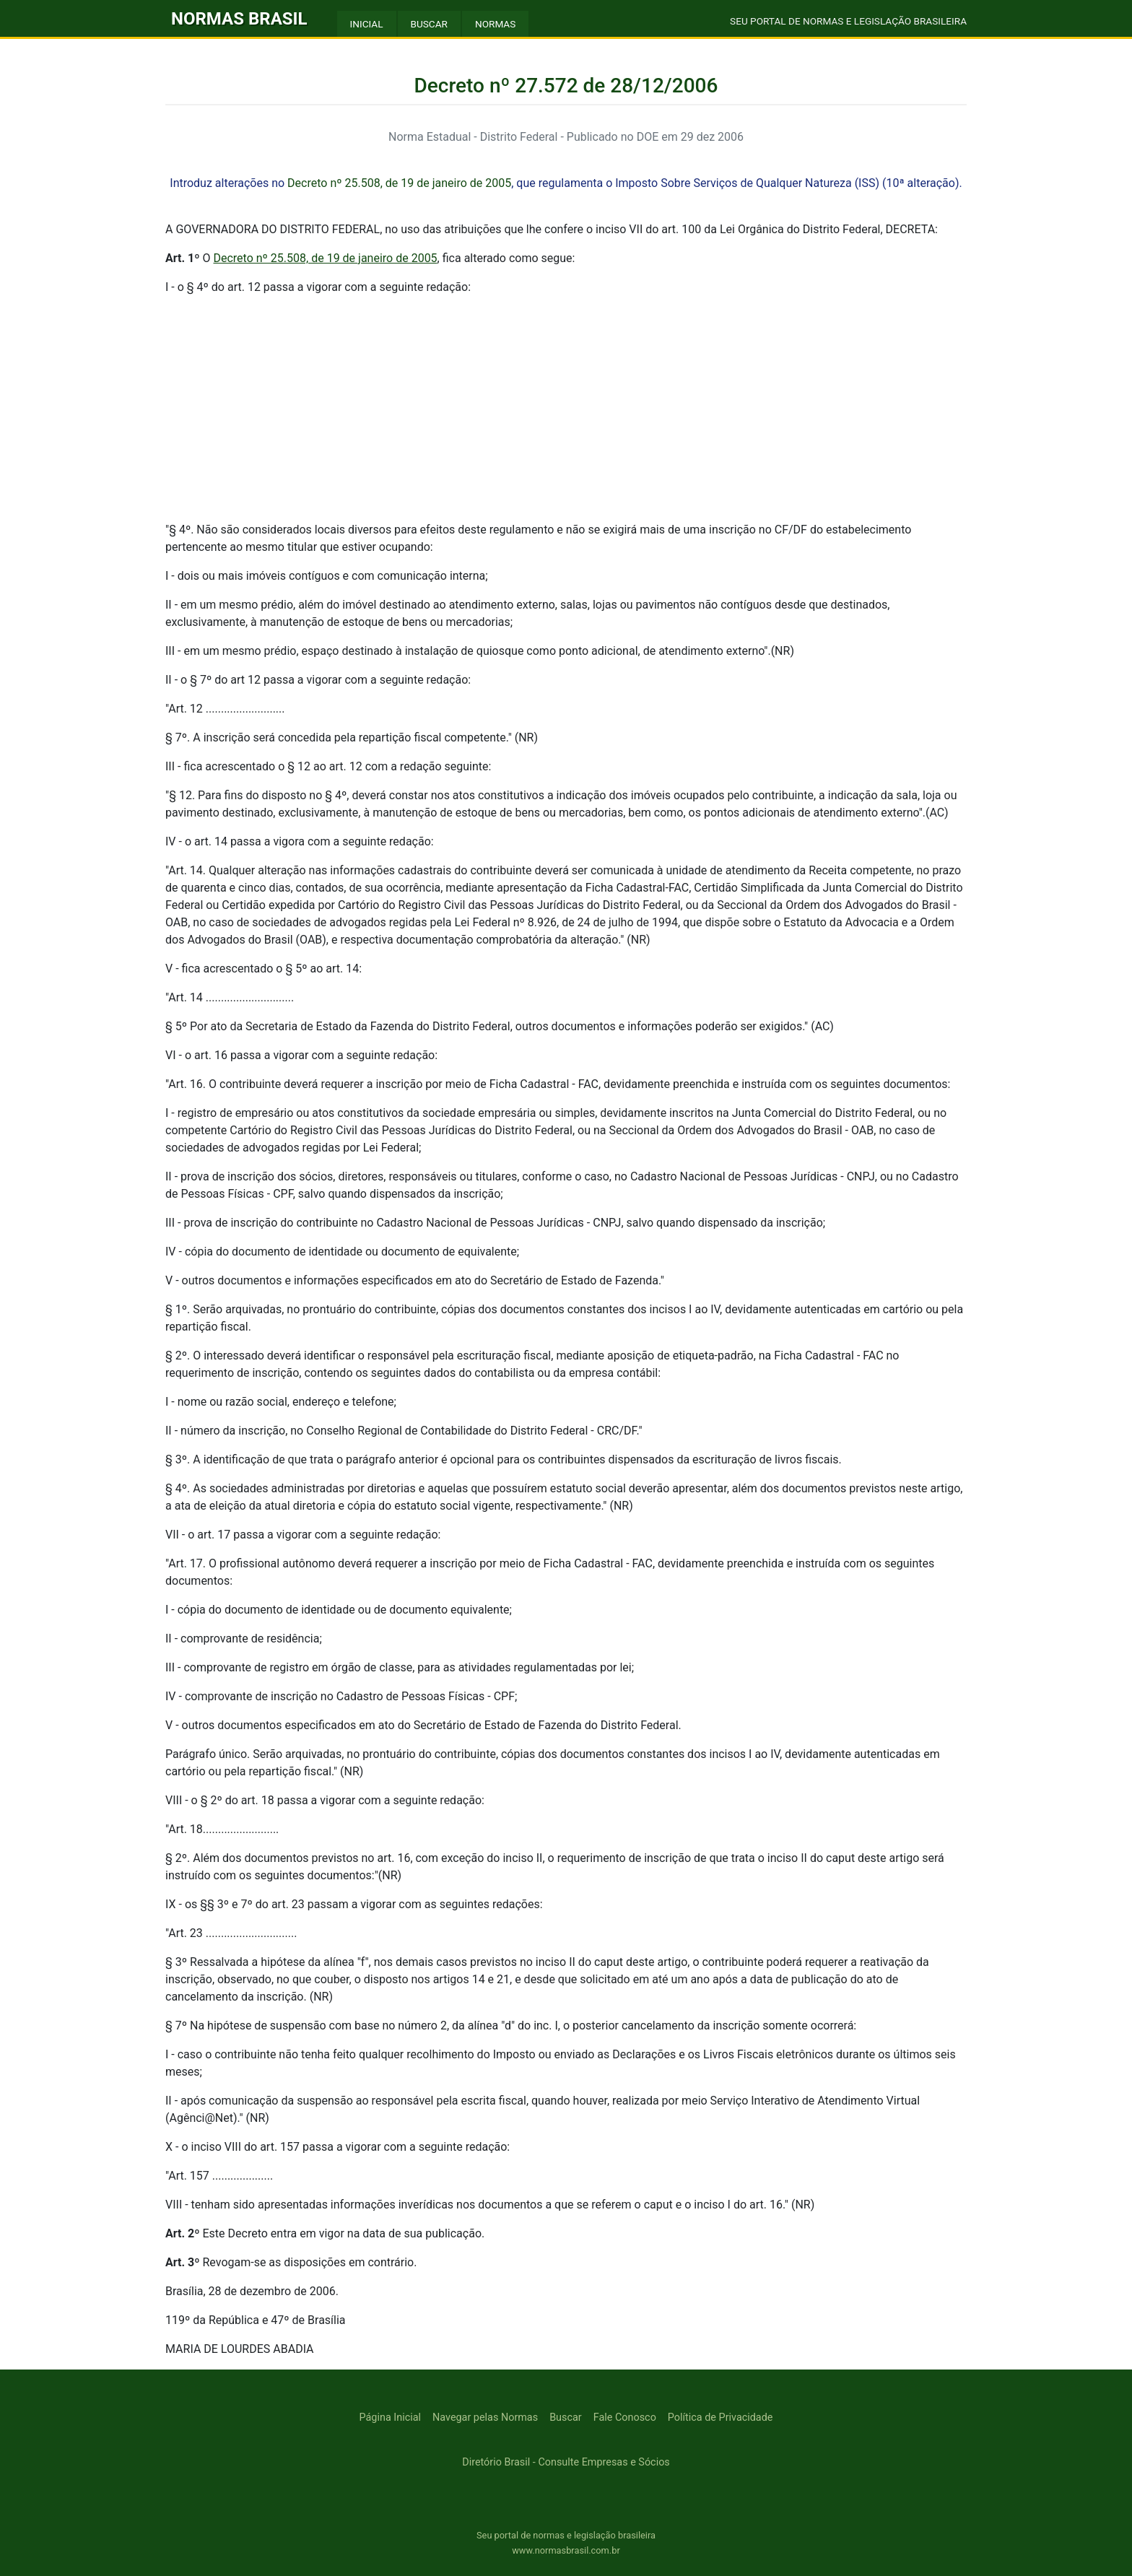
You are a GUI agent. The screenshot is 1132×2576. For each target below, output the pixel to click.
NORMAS (495, 24)
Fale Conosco (624, 2417)
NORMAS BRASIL (239, 19)
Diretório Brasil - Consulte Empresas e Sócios (566, 2462)
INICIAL (366, 24)
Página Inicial (390, 2417)
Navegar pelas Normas (485, 2417)
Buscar (565, 2417)
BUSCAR (429, 24)
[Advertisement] (566, 409)
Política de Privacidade (720, 2417)
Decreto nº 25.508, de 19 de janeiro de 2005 (399, 183)
